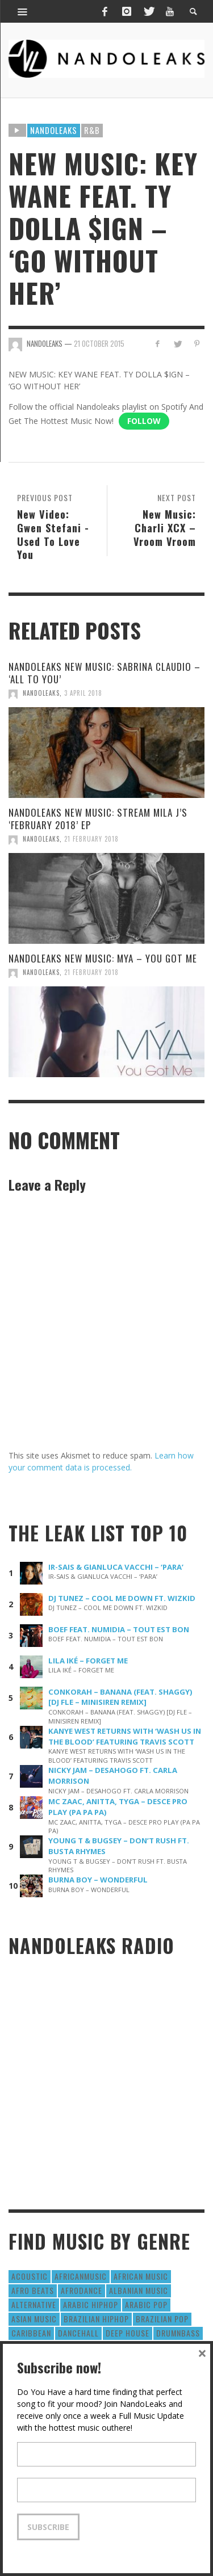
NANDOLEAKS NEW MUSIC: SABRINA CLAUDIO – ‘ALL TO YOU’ (105, 672)
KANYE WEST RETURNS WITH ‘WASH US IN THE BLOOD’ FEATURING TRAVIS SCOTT (124, 1736)
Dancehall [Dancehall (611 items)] (78, 2333)
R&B (92, 130)
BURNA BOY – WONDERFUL (98, 1880)
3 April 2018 (83, 692)
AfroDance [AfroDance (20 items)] (81, 2290)
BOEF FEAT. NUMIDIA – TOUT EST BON (118, 1629)
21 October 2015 (99, 343)
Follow (144, 420)
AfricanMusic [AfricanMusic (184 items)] (81, 2276)
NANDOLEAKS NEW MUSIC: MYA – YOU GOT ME (103, 958)
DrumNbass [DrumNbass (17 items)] (178, 2333)
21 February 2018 (91, 838)
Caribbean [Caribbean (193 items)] (31, 2333)
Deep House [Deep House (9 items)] (127, 2333)
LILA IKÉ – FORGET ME (88, 1660)
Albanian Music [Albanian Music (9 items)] (138, 2290)
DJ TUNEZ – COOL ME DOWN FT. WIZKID (121, 1598)
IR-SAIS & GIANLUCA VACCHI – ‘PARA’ (115, 1567)
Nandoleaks (53, 130)
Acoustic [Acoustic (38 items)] (29, 2276)
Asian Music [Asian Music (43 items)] (34, 2319)
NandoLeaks (41, 692)
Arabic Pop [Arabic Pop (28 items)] (146, 2304)
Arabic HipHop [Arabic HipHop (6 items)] (90, 2304)
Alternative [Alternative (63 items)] (33, 2304)
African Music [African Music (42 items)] (141, 2276)
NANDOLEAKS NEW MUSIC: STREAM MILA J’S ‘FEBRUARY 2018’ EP (98, 818)
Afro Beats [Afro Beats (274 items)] (32, 2290)
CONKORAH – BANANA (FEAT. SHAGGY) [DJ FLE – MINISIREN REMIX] (120, 1697)
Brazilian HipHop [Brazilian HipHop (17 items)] (96, 2319)
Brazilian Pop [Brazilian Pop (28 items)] (162, 2319)
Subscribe (48, 2527)
